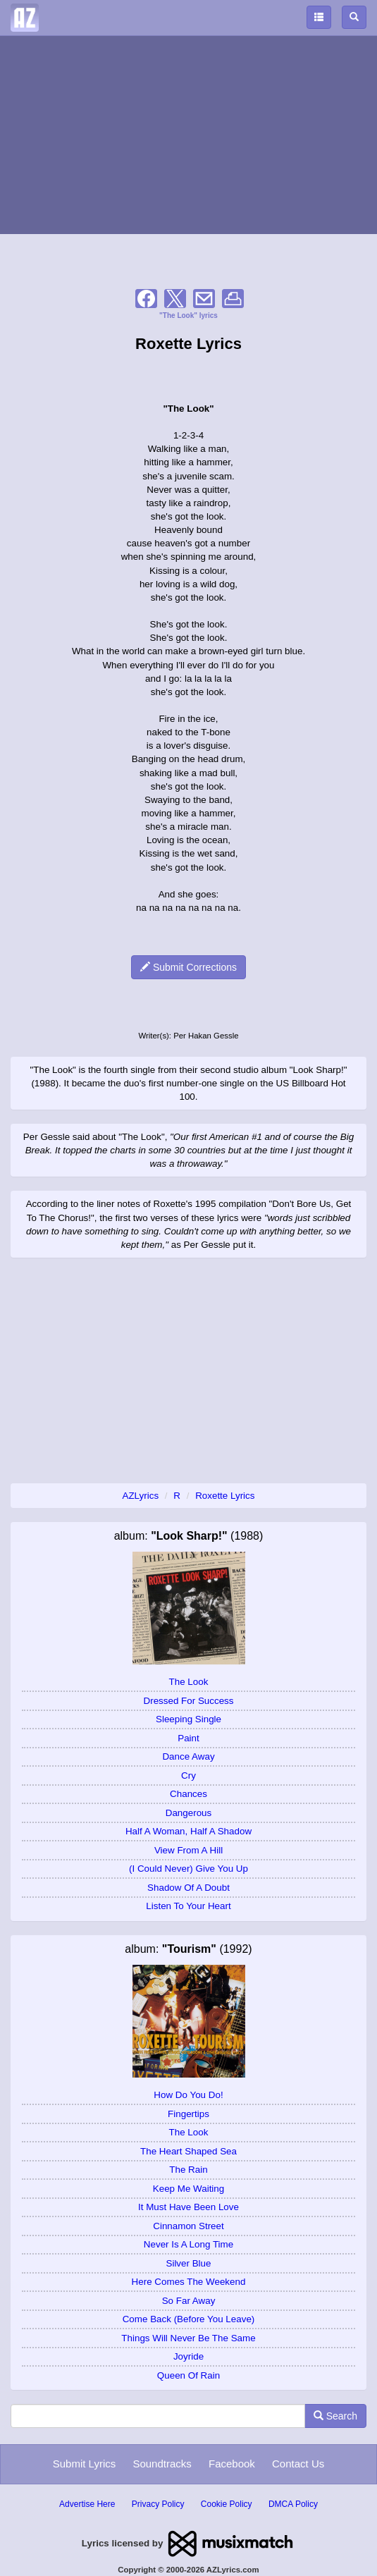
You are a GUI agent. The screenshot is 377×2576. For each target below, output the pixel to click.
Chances (188, 1794)
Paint (188, 1738)
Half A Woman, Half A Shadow (188, 1831)
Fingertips (188, 2114)
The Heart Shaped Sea (188, 2151)
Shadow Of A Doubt (188, 1887)
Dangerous (189, 1813)
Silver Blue (188, 2263)
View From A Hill (188, 1850)
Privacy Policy (158, 2504)
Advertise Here (87, 2504)
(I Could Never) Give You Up (188, 1868)
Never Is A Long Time (188, 2244)
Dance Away (188, 1756)
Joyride (188, 2356)
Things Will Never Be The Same (188, 2338)
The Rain (188, 2169)
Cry (188, 1775)
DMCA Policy (293, 2504)
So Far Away (189, 2300)
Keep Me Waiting (188, 2188)
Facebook (232, 2464)
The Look (189, 1681)
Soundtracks (161, 2464)
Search (335, 2416)
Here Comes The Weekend (189, 2281)
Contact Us (298, 2464)
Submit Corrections (188, 967)
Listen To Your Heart (188, 1906)
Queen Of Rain (188, 2375)
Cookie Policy (226, 2504)
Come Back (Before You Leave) (189, 2319)
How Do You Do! (188, 2095)
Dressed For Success (189, 1700)
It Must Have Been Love (188, 2207)
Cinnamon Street (188, 2226)
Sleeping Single (188, 1719)
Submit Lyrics (84, 2464)
